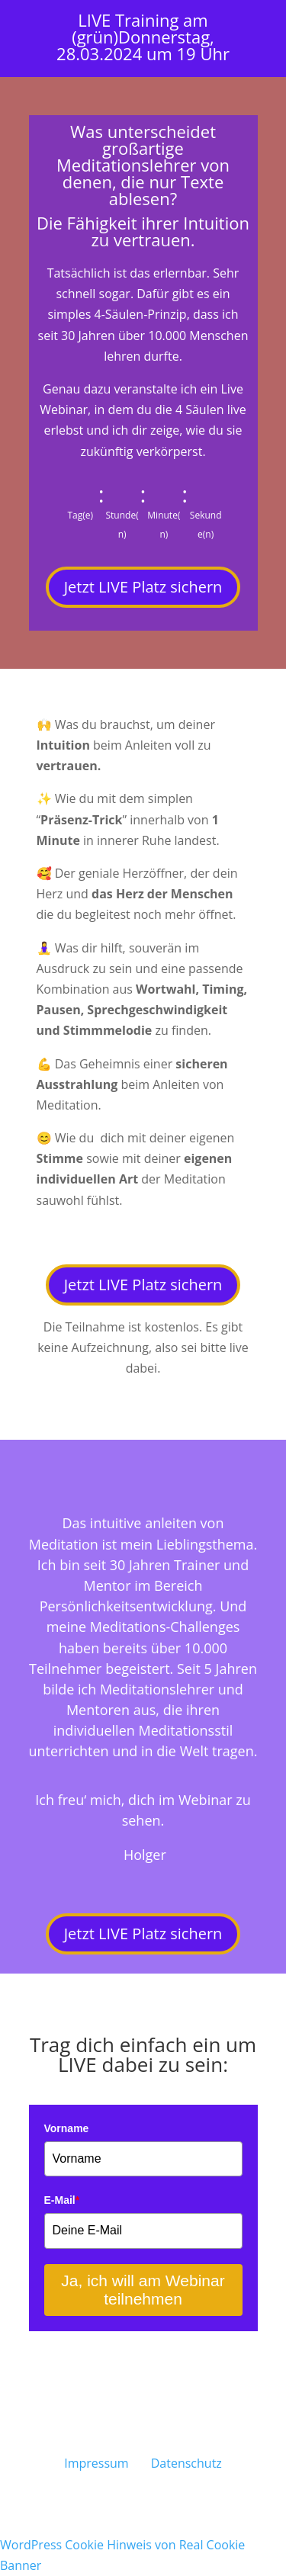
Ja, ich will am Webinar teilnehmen (142, 2290)
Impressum (96, 2463)
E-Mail (62, 2200)
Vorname (66, 2128)
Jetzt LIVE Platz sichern (143, 587)
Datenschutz (186, 2463)
